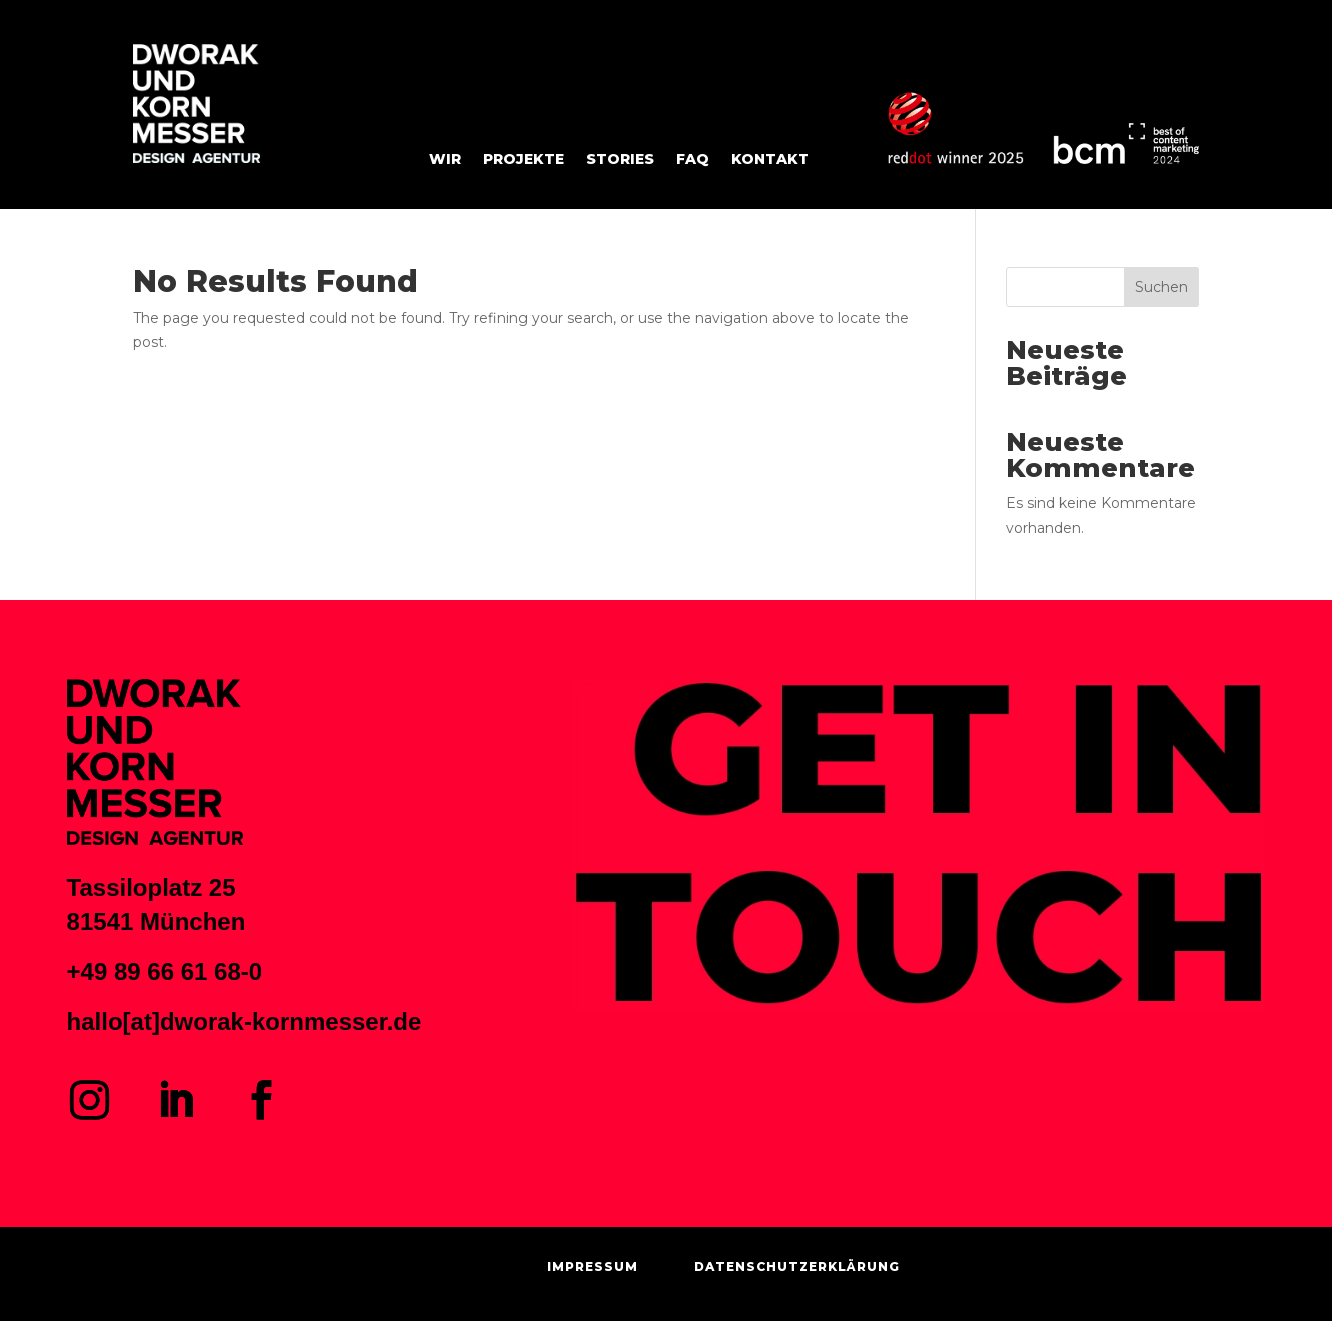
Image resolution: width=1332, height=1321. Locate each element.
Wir (445, 160)
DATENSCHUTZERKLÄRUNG (797, 1266)
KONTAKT (770, 160)
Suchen (1161, 287)
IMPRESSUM (592, 1266)
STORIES (620, 160)
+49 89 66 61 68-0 (165, 971)
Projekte (523, 160)
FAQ (692, 160)
